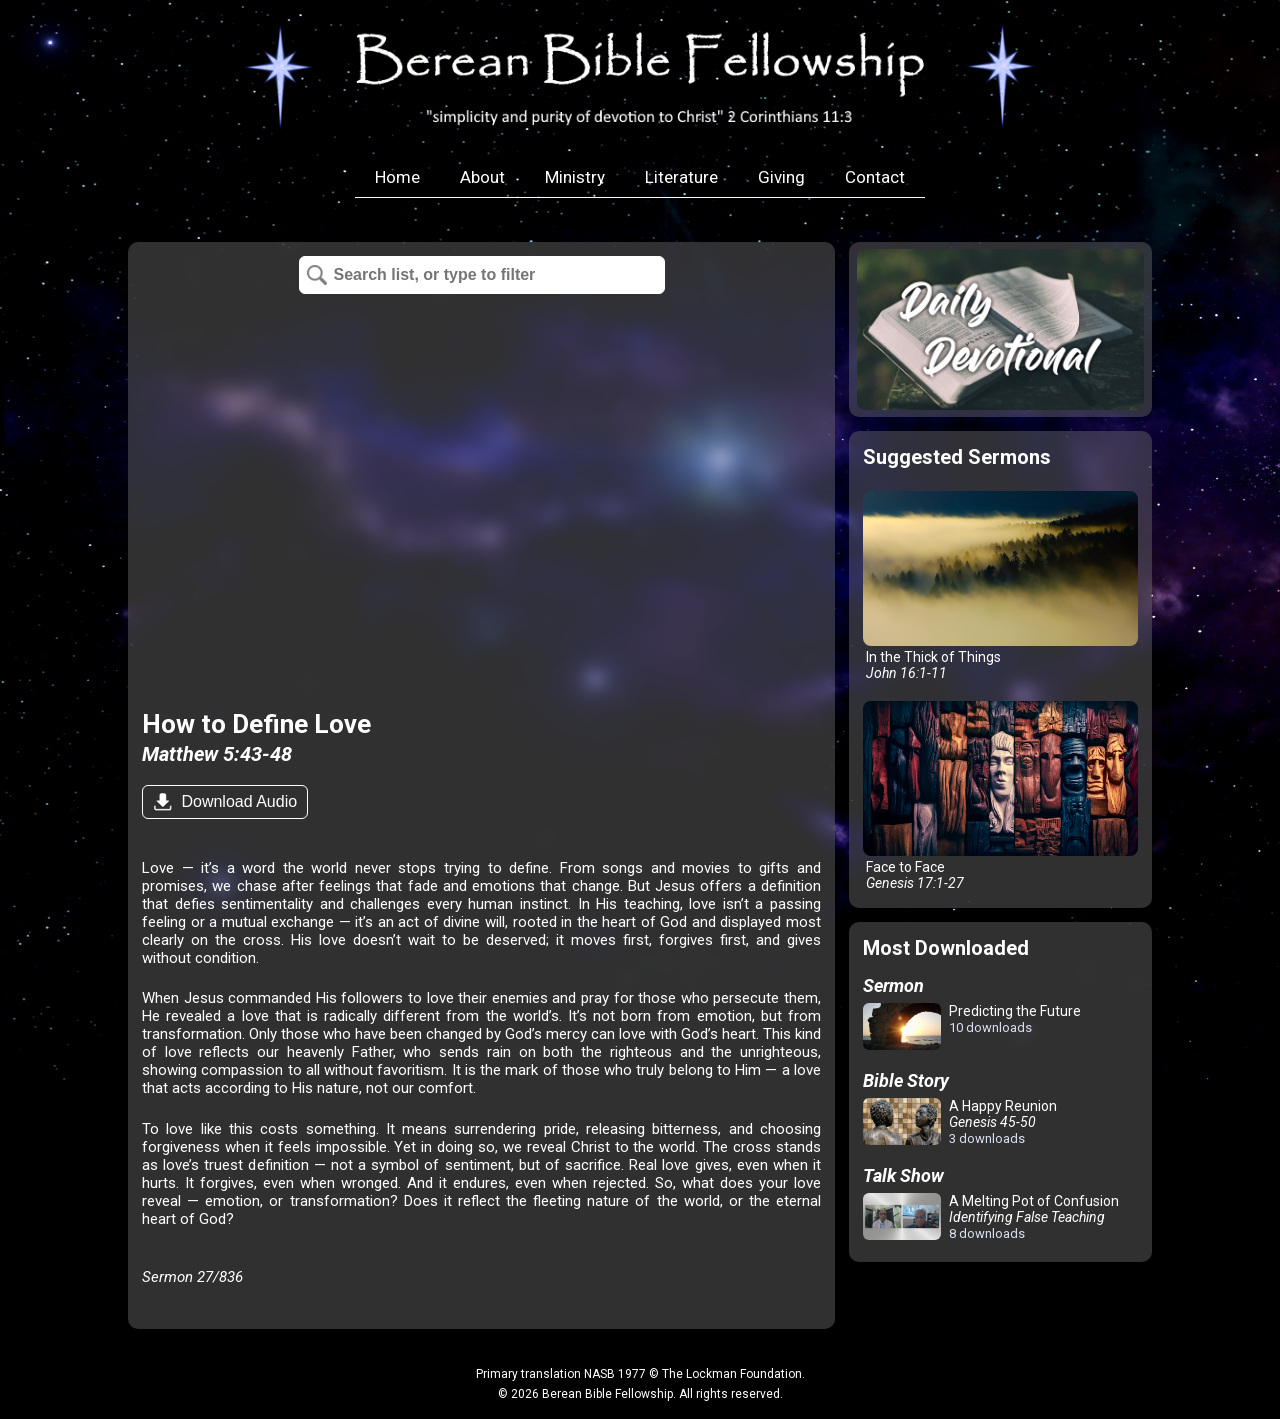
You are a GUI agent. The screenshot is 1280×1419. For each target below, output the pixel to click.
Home (397, 177)
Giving (781, 177)
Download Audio (237, 801)
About (482, 177)
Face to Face (1000, 796)
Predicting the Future (972, 1027)
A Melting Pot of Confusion (991, 1217)
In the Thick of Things (1000, 586)
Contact (875, 177)
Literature (681, 177)
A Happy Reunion (960, 1122)
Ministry (575, 177)
